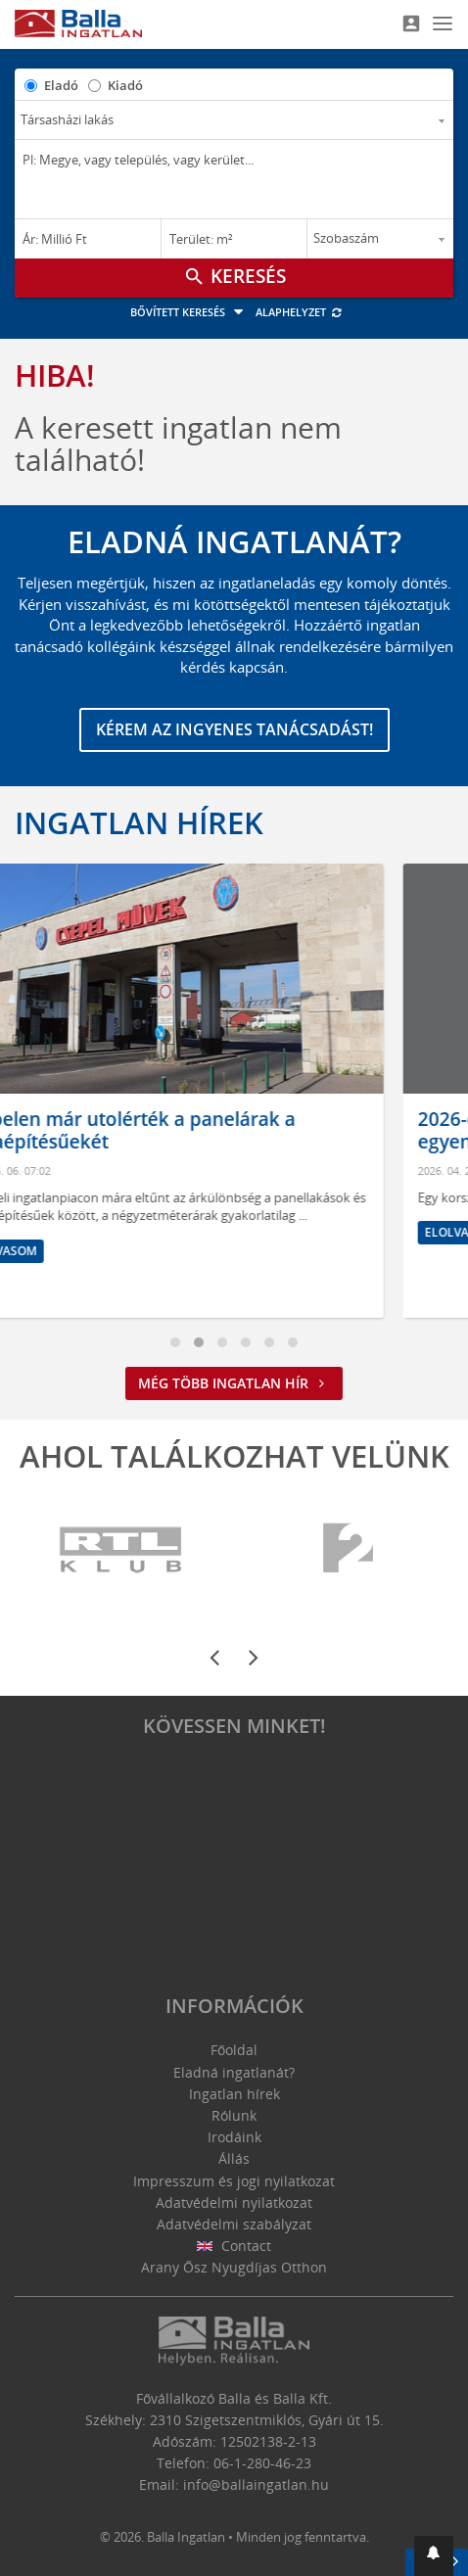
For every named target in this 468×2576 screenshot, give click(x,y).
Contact (234, 2245)
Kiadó (125, 85)
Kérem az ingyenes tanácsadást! (234, 729)
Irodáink (234, 2137)
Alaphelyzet (299, 311)
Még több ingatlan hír (234, 1383)
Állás (234, 2158)
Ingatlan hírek (139, 822)
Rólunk (234, 2115)
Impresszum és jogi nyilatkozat (234, 2181)
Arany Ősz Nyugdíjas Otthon (234, 2267)
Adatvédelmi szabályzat (234, 2224)
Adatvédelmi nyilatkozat (234, 2202)
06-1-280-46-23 (262, 2463)
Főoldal (234, 2049)
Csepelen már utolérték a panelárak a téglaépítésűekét (197, 1130)
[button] (433, 2556)
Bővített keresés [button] (189, 311)
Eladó (61, 85)
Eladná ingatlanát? (234, 2072)
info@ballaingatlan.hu (256, 2484)
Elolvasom (71, 1250)
